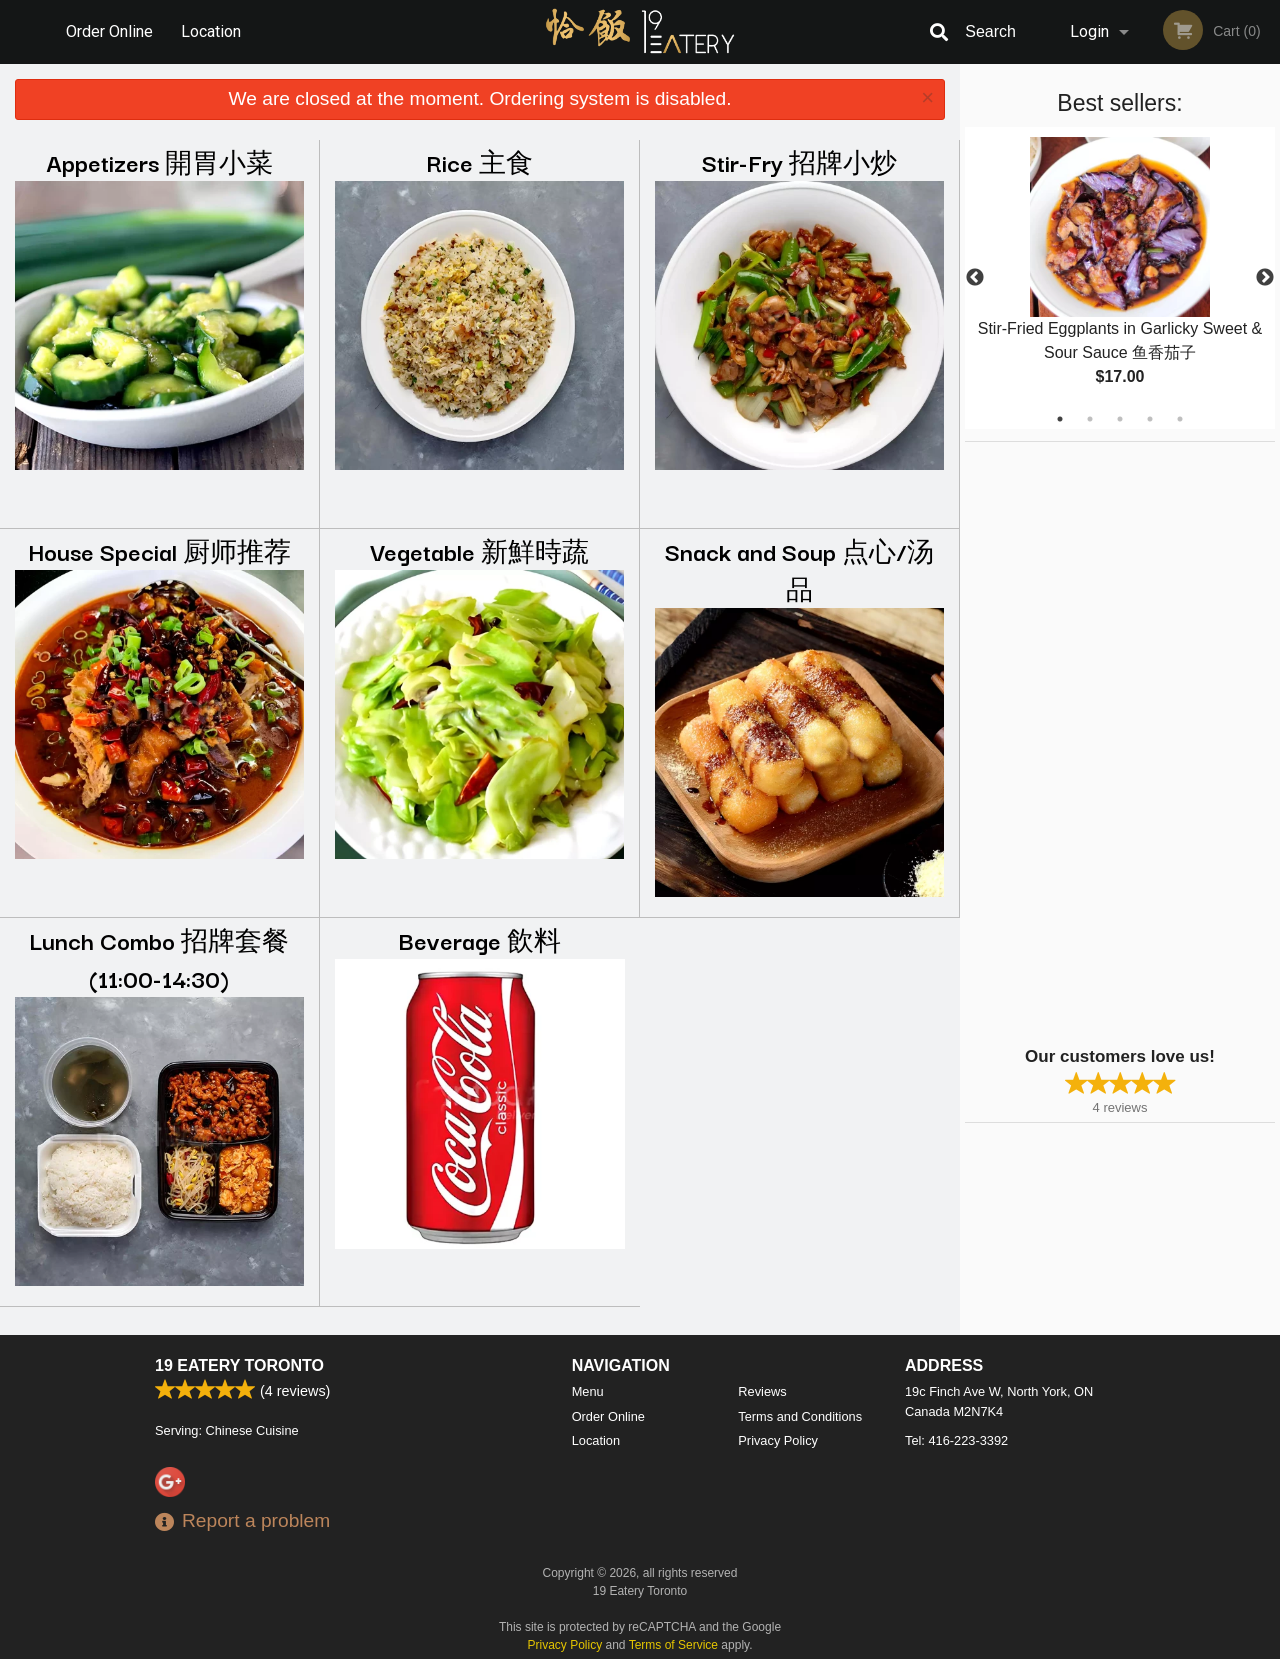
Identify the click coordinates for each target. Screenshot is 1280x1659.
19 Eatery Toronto (239, 1365)
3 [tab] (1120, 419)
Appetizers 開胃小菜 (159, 161)
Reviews (762, 1391)
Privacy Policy (778, 1440)
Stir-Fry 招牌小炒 (799, 161)
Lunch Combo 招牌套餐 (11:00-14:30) (159, 958)
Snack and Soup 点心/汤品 (799, 569)
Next (1265, 278)
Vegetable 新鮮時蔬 (479, 550)
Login (1089, 31)
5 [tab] (1180, 419)
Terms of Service (673, 1645)
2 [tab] (1090, 419)
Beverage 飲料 (480, 939)
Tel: (956, 1440)
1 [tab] (1060, 419)
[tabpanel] (1120, 278)
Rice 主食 (479, 161)
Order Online (109, 31)
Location (211, 31)
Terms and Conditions (800, 1416)
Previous (975, 278)
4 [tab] (1150, 419)
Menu (588, 1391)
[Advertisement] (1090, 742)
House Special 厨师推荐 (159, 550)
